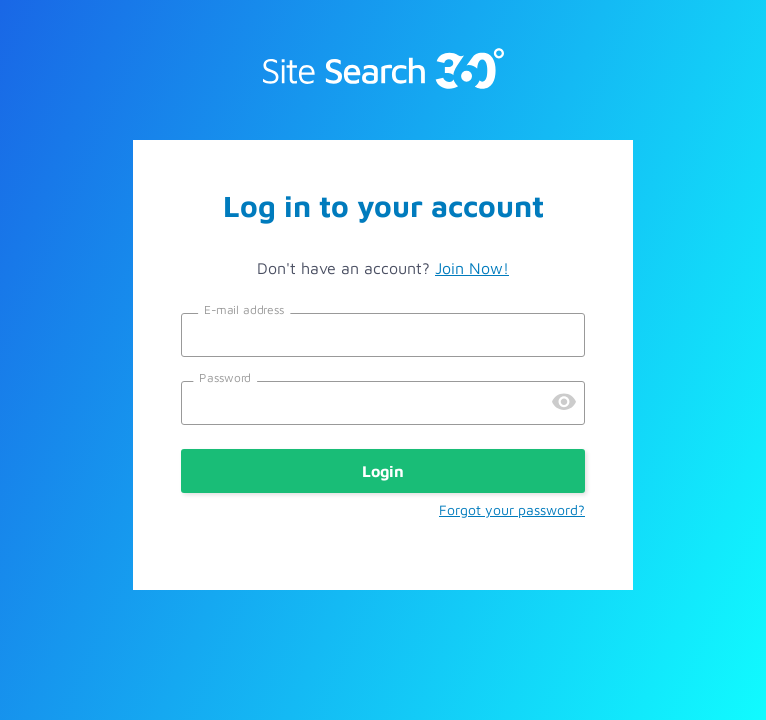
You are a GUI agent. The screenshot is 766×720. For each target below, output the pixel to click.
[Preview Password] (564, 403)
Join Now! (472, 268)
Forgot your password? (512, 509)
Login (383, 471)
